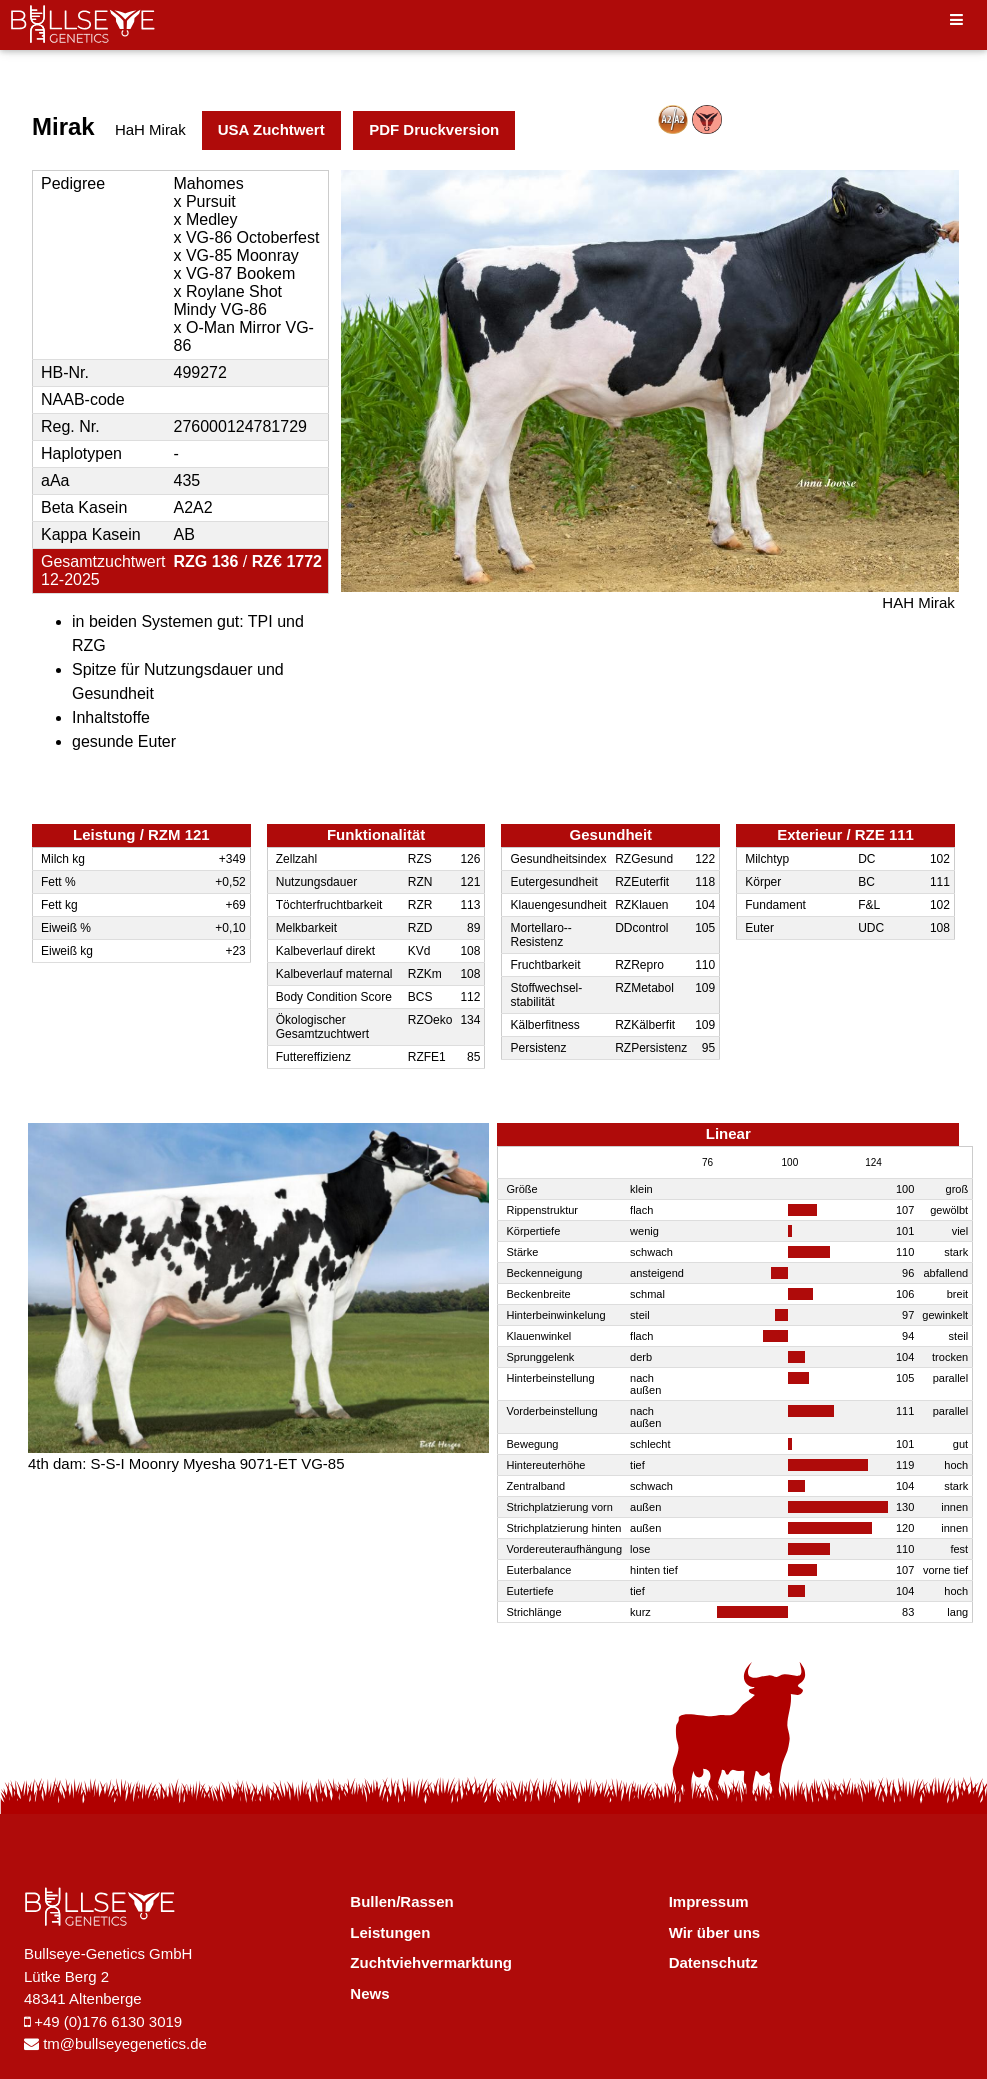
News (369, 1993)
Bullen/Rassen (401, 1901)
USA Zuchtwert (271, 129)
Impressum (709, 1901)
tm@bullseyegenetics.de (115, 2043)
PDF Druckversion (434, 129)
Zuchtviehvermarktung (431, 1962)
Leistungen (390, 1932)
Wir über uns (715, 1932)
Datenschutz (713, 1962)
